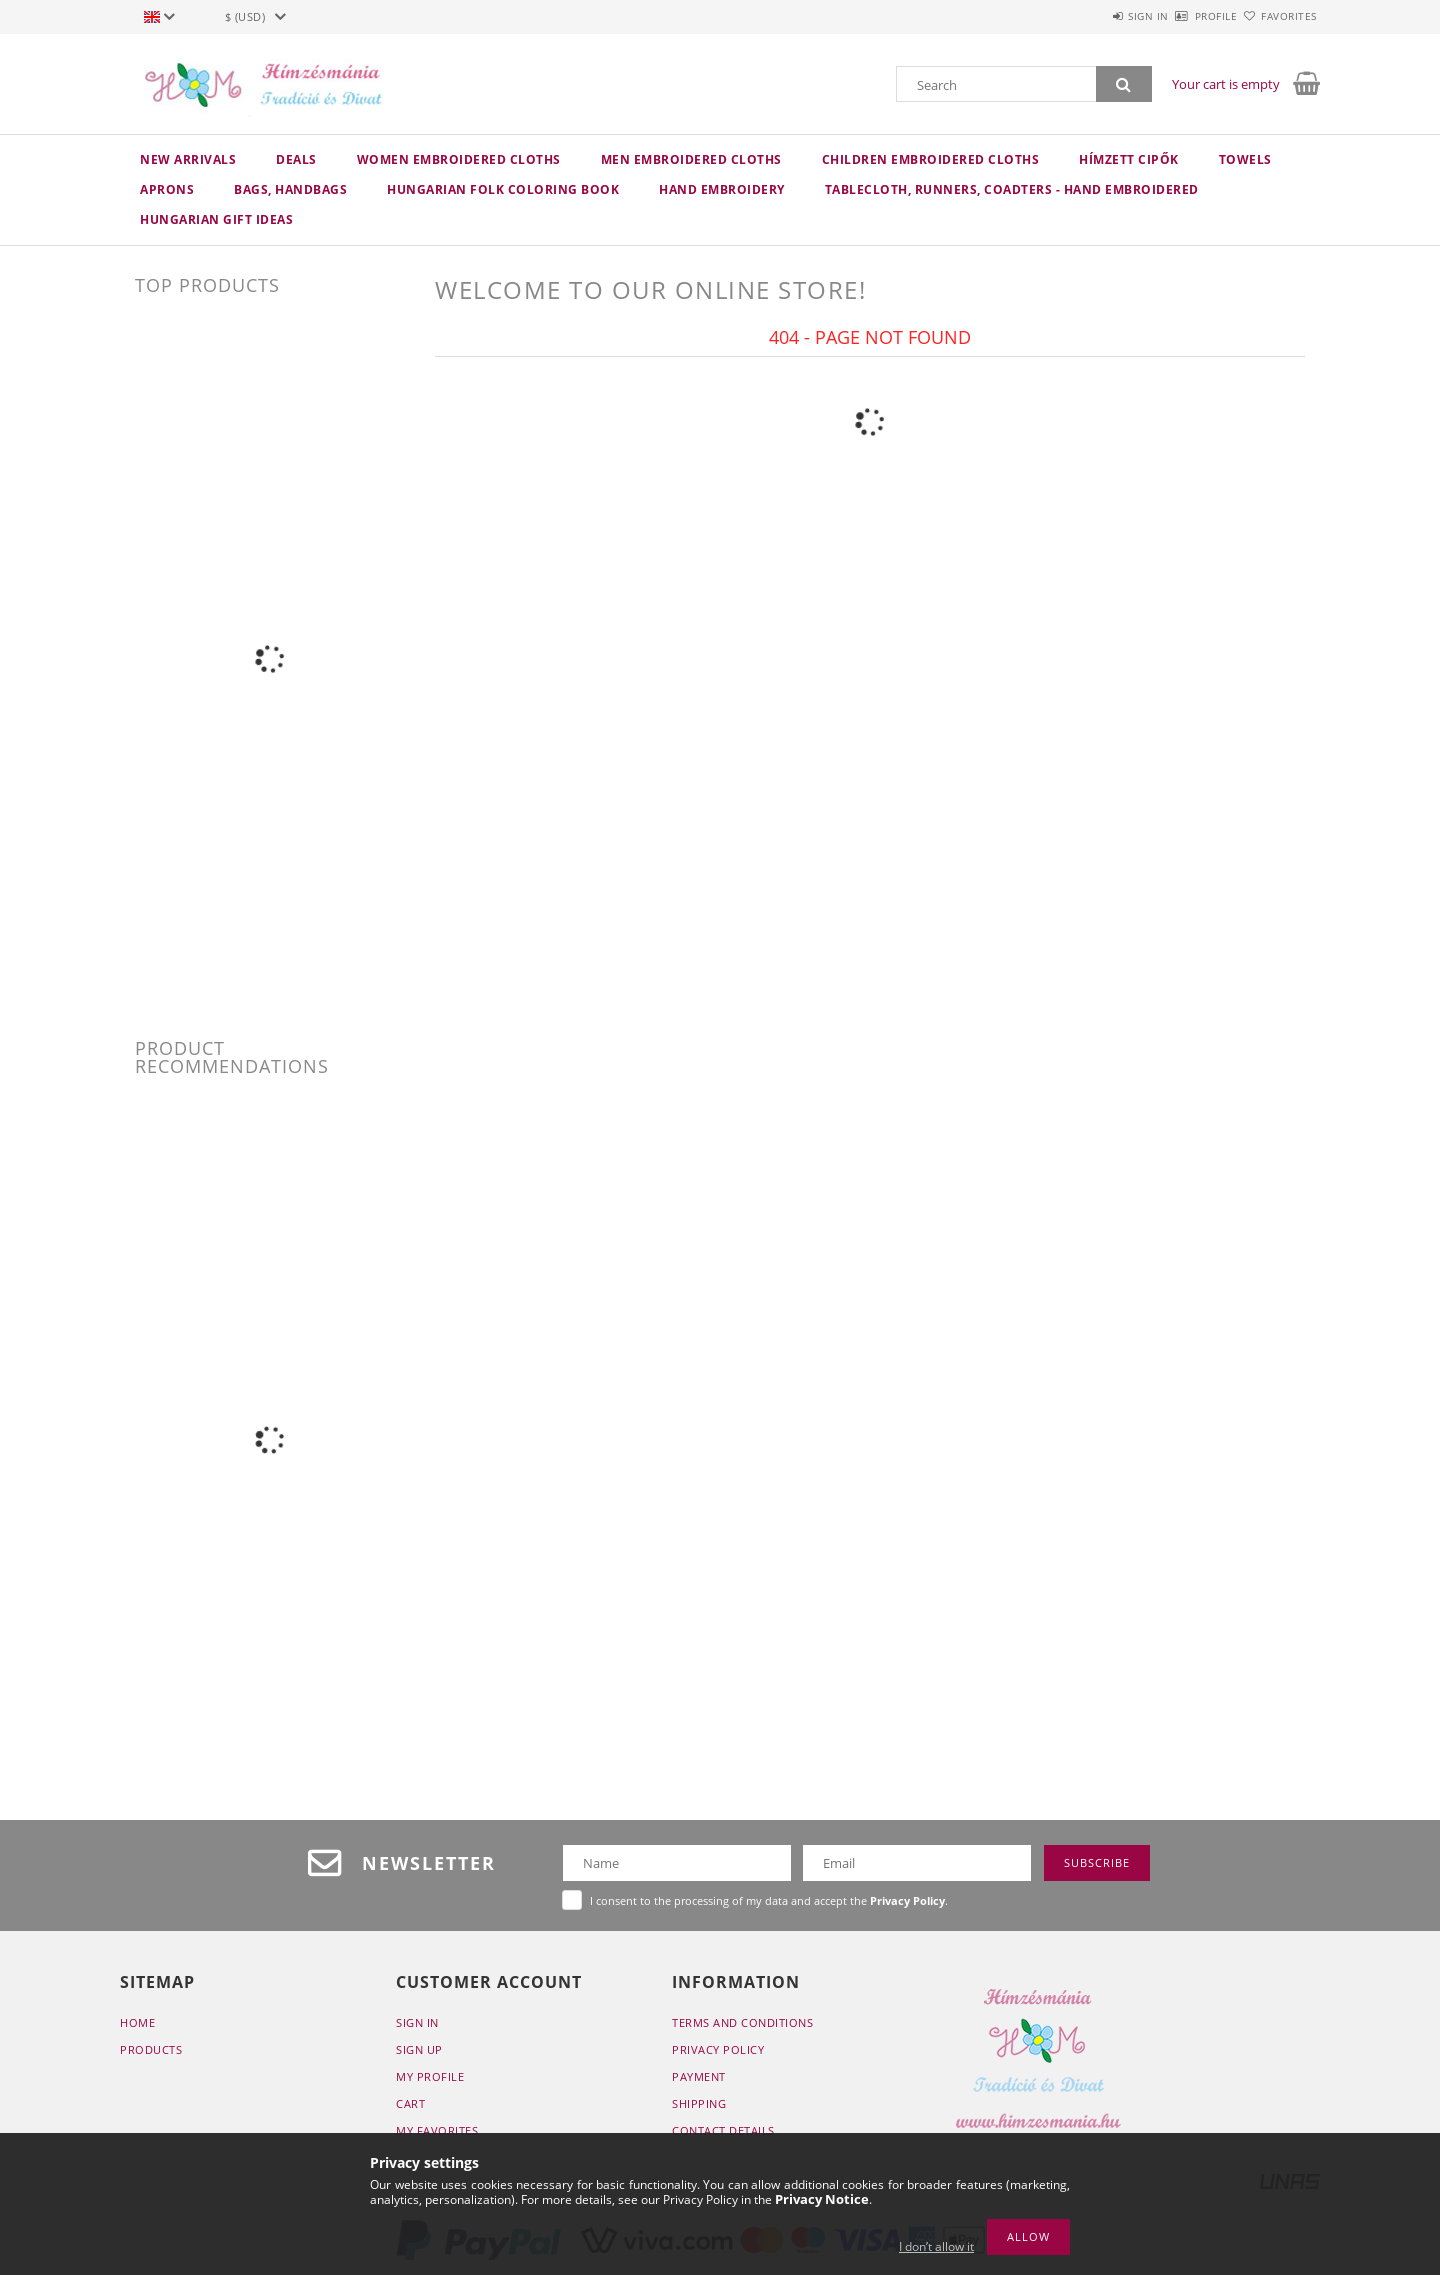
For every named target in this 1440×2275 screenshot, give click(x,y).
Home (137, 2022)
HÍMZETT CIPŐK (1129, 159)
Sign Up (419, 2049)
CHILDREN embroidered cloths (931, 159)
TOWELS (1245, 159)
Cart (410, 2103)
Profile (1181, 16)
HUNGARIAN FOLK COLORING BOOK (503, 189)
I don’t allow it (936, 2246)
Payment (699, 2076)
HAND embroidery (722, 189)
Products (151, 2049)
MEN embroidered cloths (691, 159)
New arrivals (188, 159)
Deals (296, 159)
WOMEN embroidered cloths (459, 159)
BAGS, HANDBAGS (290, 189)
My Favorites (437, 2130)
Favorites (1278, 16)
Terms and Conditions (742, 2022)
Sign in (1090, 16)
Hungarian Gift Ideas (216, 219)
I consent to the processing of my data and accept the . (769, 1900)
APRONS (167, 189)
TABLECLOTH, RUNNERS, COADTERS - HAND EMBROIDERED (1012, 189)
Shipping (699, 2103)
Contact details (723, 2130)
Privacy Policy (718, 2049)
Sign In (417, 2022)
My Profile (430, 2076)
